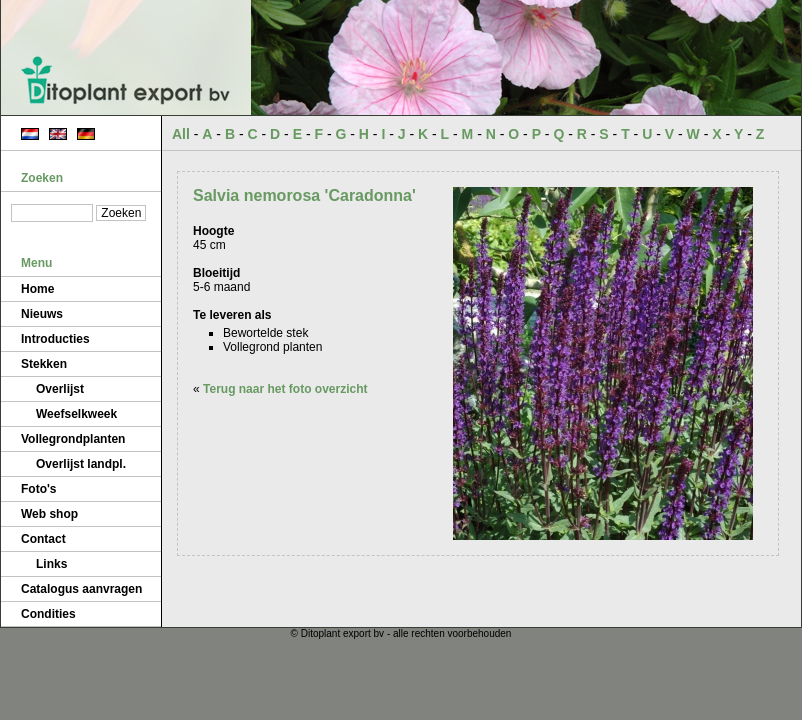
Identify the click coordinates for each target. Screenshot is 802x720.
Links (51, 564)
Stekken (44, 364)
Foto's (39, 489)
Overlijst (60, 389)
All (181, 134)
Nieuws (42, 314)
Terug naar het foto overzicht (285, 389)
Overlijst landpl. (81, 464)
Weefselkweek (76, 414)
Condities (48, 614)
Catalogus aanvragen (81, 589)
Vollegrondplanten (73, 439)
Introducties (55, 339)
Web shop (49, 514)
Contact (43, 539)
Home (37, 289)
